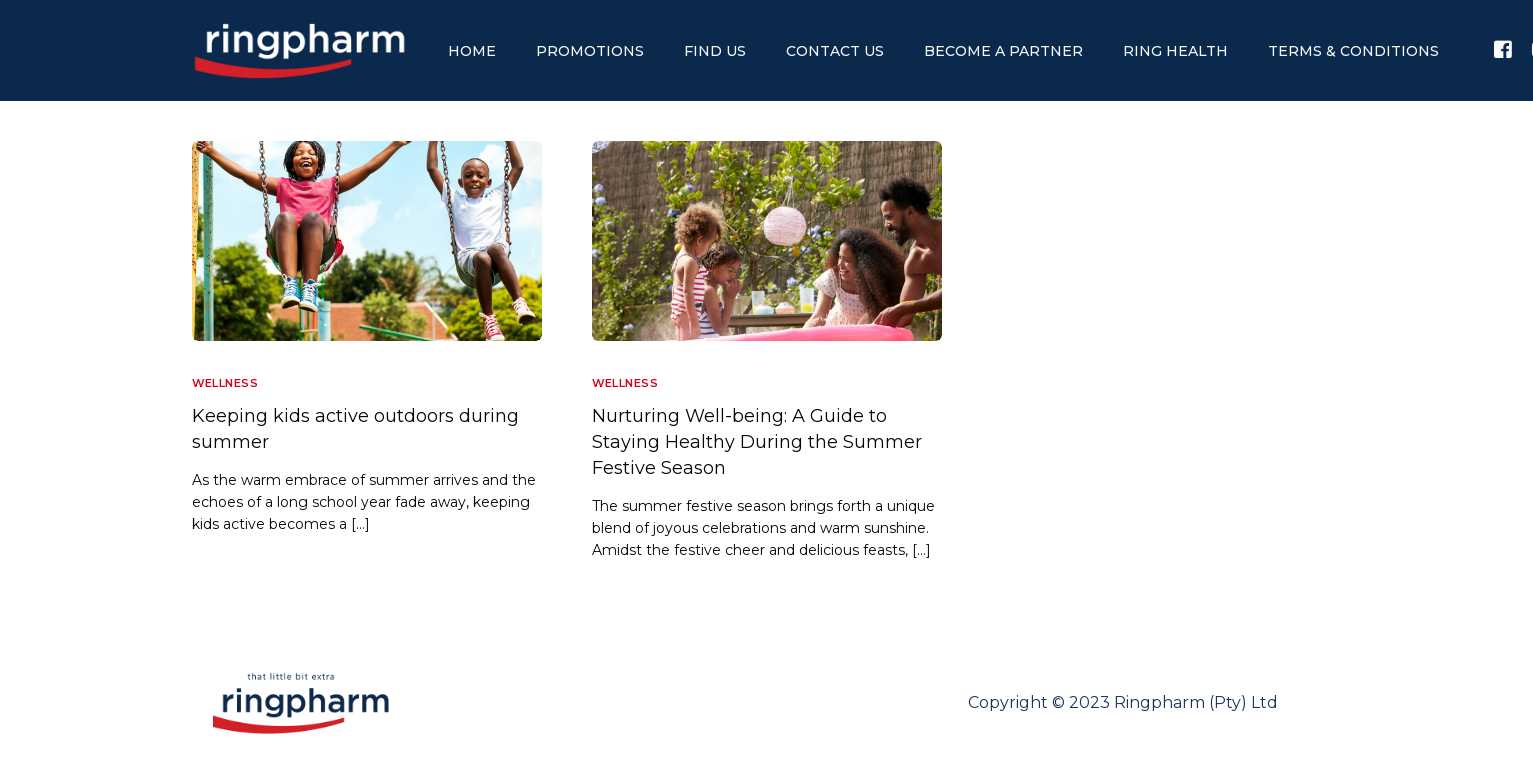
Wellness (225, 383)
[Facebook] (1503, 49)
